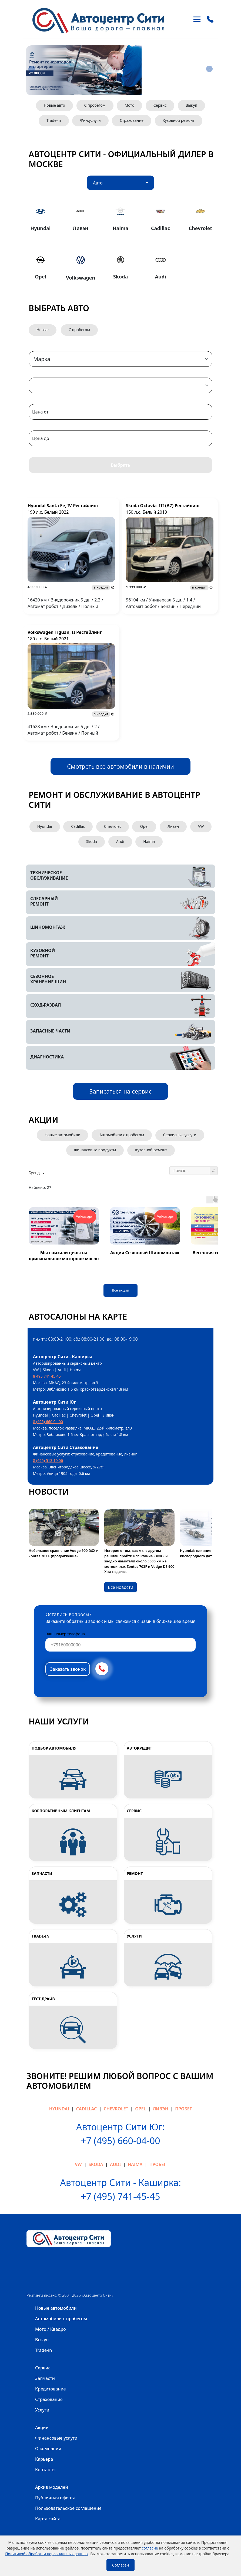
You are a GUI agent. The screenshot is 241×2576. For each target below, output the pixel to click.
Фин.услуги (90, 120)
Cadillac (78, 826)
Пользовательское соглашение (68, 2508)
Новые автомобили (62, 1134)
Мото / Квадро (50, 2329)
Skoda (91, 841)
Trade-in (53, 120)
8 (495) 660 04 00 (48, 1421)
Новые (42, 329)
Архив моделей (51, 2487)
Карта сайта (48, 2519)
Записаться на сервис (120, 1091)
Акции (42, 2427)
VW (201, 826)
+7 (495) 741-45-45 (120, 2196)
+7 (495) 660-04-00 (120, 2140)
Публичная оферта (55, 2498)
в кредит (100, 587)
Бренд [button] (35, 1172)
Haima (149, 841)
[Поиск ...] (189, 1170)
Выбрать (120, 465)
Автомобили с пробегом (121, 1134)
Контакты (45, 2470)
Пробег (183, 2109)
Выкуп (191, 105)
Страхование (131, 120)
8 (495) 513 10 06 (48, 1460)
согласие (150, 2548)
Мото (129, 105)
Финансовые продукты (95, 1149)
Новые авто (54, 105)
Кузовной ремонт (179, 120)
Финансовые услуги (56, 2438)
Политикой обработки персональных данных (46, 2553)
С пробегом (95, 105)
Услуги (42, 2410)
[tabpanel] (120, 242)
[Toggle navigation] (197, 19)
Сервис (160, 105)
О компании (48, 2448)
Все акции (120, 1290)
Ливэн (173, 826)
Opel (144, 826)
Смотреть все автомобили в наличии (120, 766)
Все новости (120, 1587)
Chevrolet (112, 826)
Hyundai (44, 826)
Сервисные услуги (179, 1134)
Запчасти (45, 2378)
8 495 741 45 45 (47, 1376)
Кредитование (50, 2389)
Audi (120, 841)
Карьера (44, 2459)
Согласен (120, 2565)
